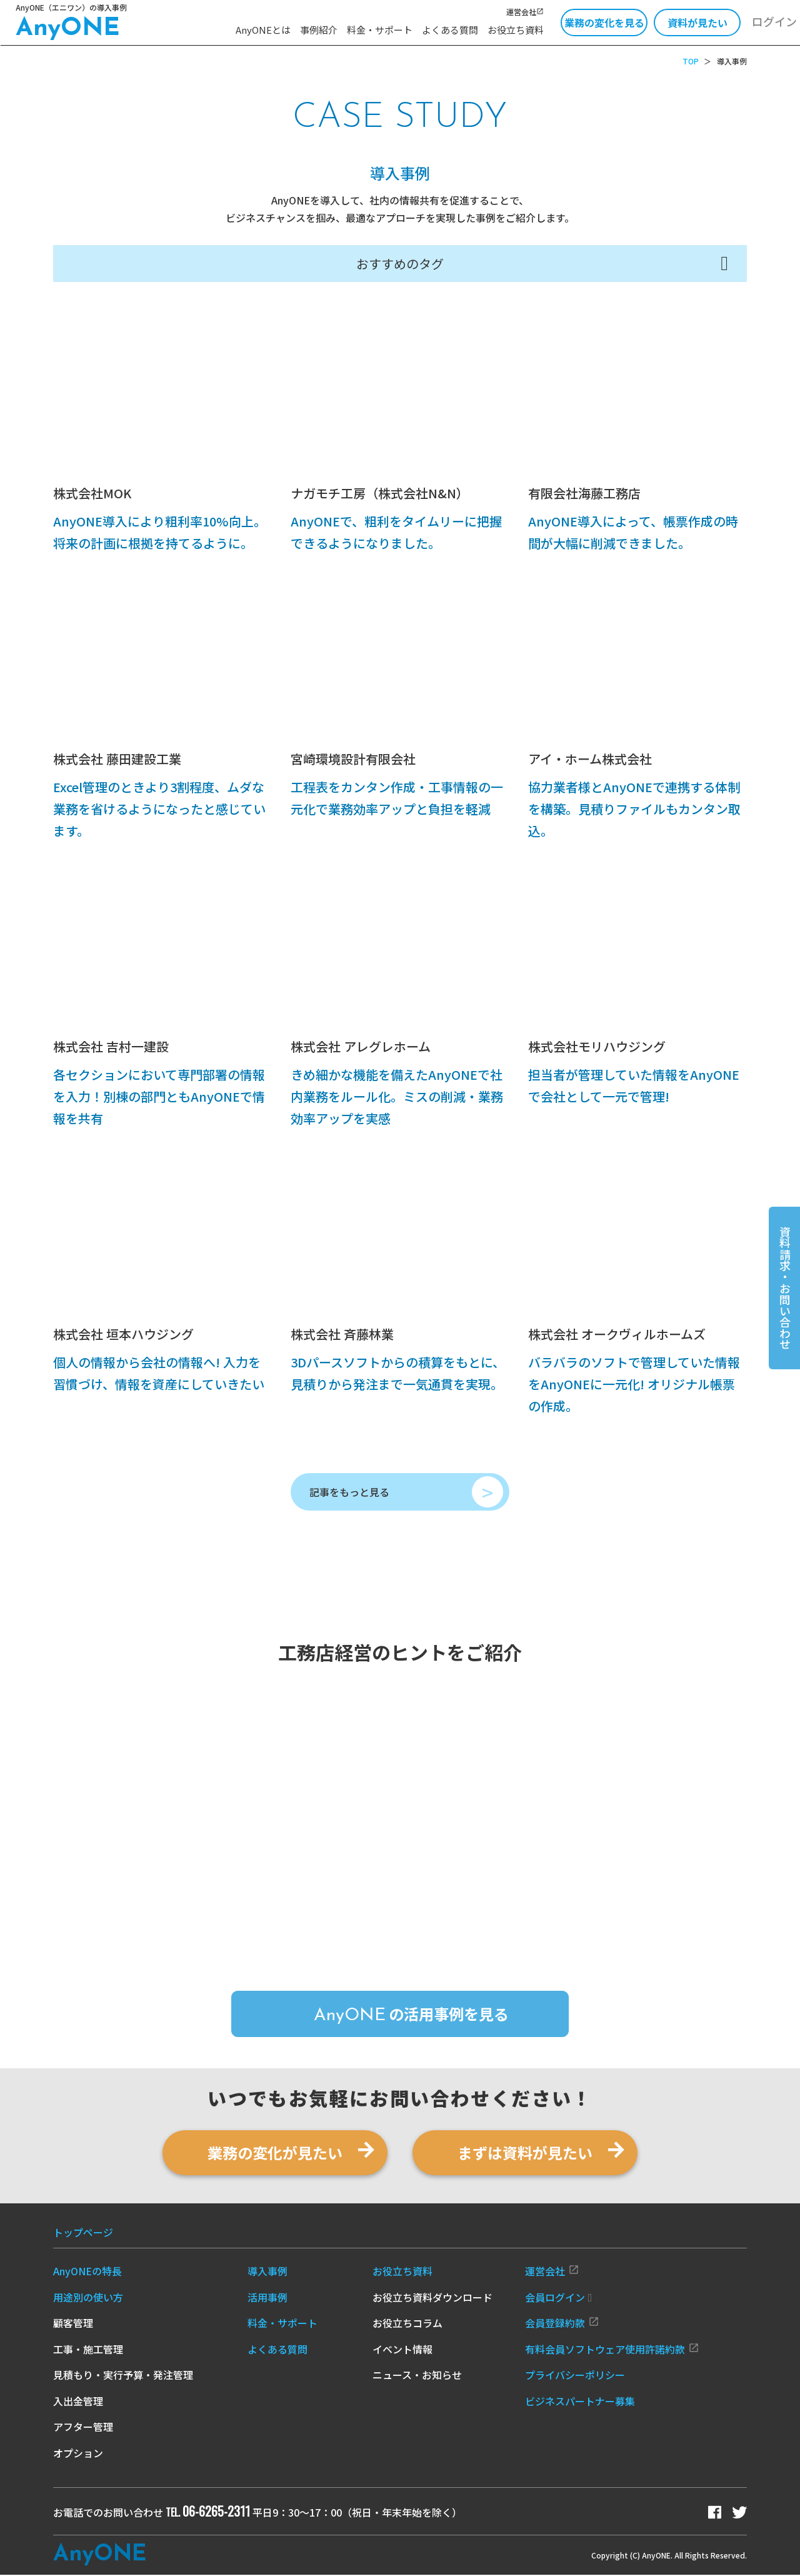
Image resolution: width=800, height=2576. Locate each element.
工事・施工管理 (88, 2349)
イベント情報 (402, 2349)
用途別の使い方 (88, 2297)
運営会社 (525, 11)
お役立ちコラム (407, 2324)
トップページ (83, 2232)
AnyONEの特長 (87, 2272)
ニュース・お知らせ (417, 2375)
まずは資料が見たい (525, 2153)
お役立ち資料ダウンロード (432, 2297)
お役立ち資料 (516, 29)
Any (99, 2556)
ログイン (774, 21)
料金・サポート (379, 29)
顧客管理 (73, 2324)
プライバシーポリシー (575, 2375)
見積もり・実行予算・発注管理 (123, 2375)
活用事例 (268, 2297)
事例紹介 (319, 29)
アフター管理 (83, 2427)
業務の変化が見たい (275, 2153)
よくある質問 (450, 29)
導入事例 (268, 2272)
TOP (690, 61)
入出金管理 (78, 2401)
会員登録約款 (562, 2324)
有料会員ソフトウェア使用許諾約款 (612, 2349)
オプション (78, 2453)
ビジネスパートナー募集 (580, 2401)
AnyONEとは (263, 29)
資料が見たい (698, 22)
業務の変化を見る (604, 22)
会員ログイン (558, 2297)
